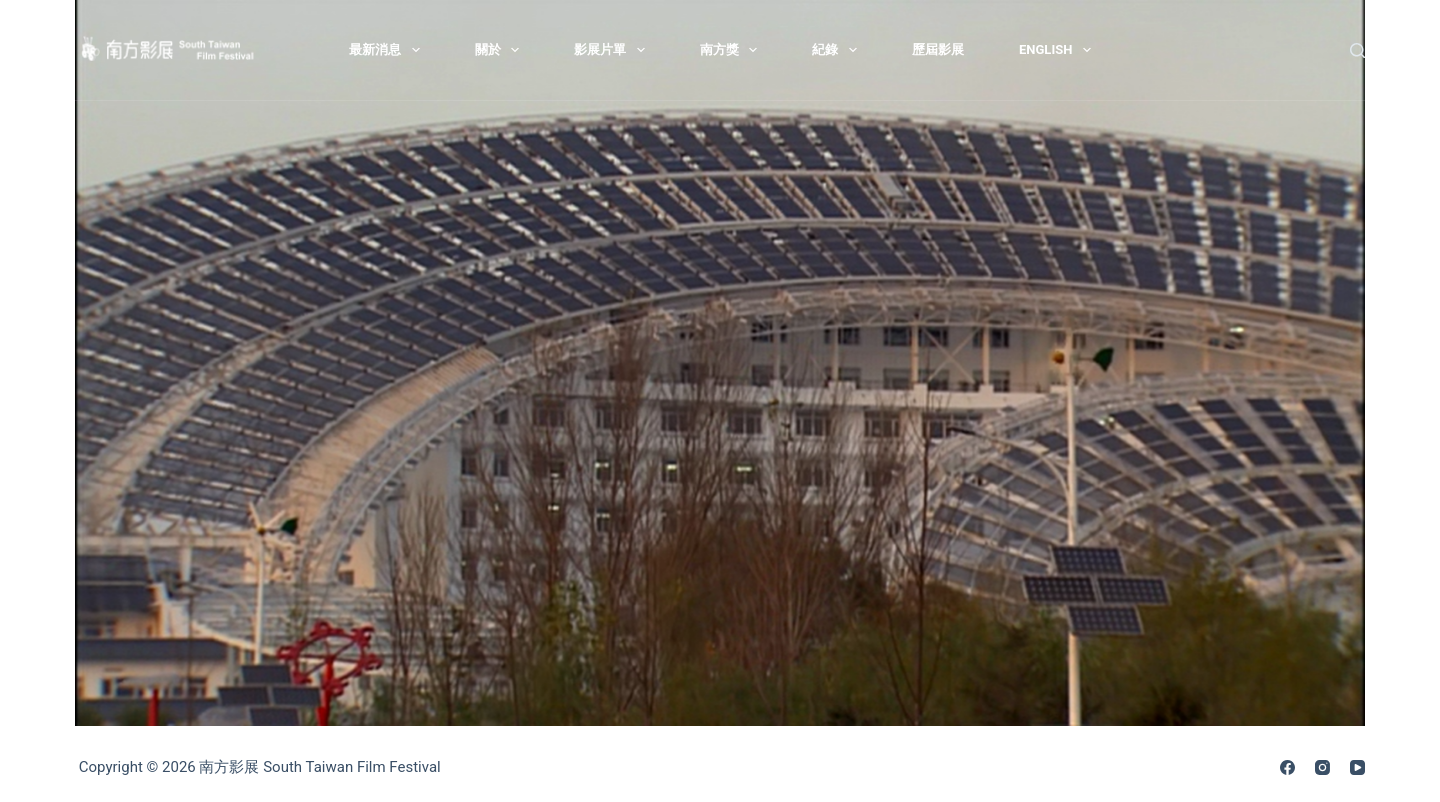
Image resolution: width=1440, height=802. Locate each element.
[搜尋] (1357, 50)
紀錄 (838, 50)
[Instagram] (1322, 767)
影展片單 (613, 50)
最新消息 (388, 50)
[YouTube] (1357, 767)
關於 (501, 50)
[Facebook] (1287, 767)
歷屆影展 (938, 49)
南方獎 (733, 50)
